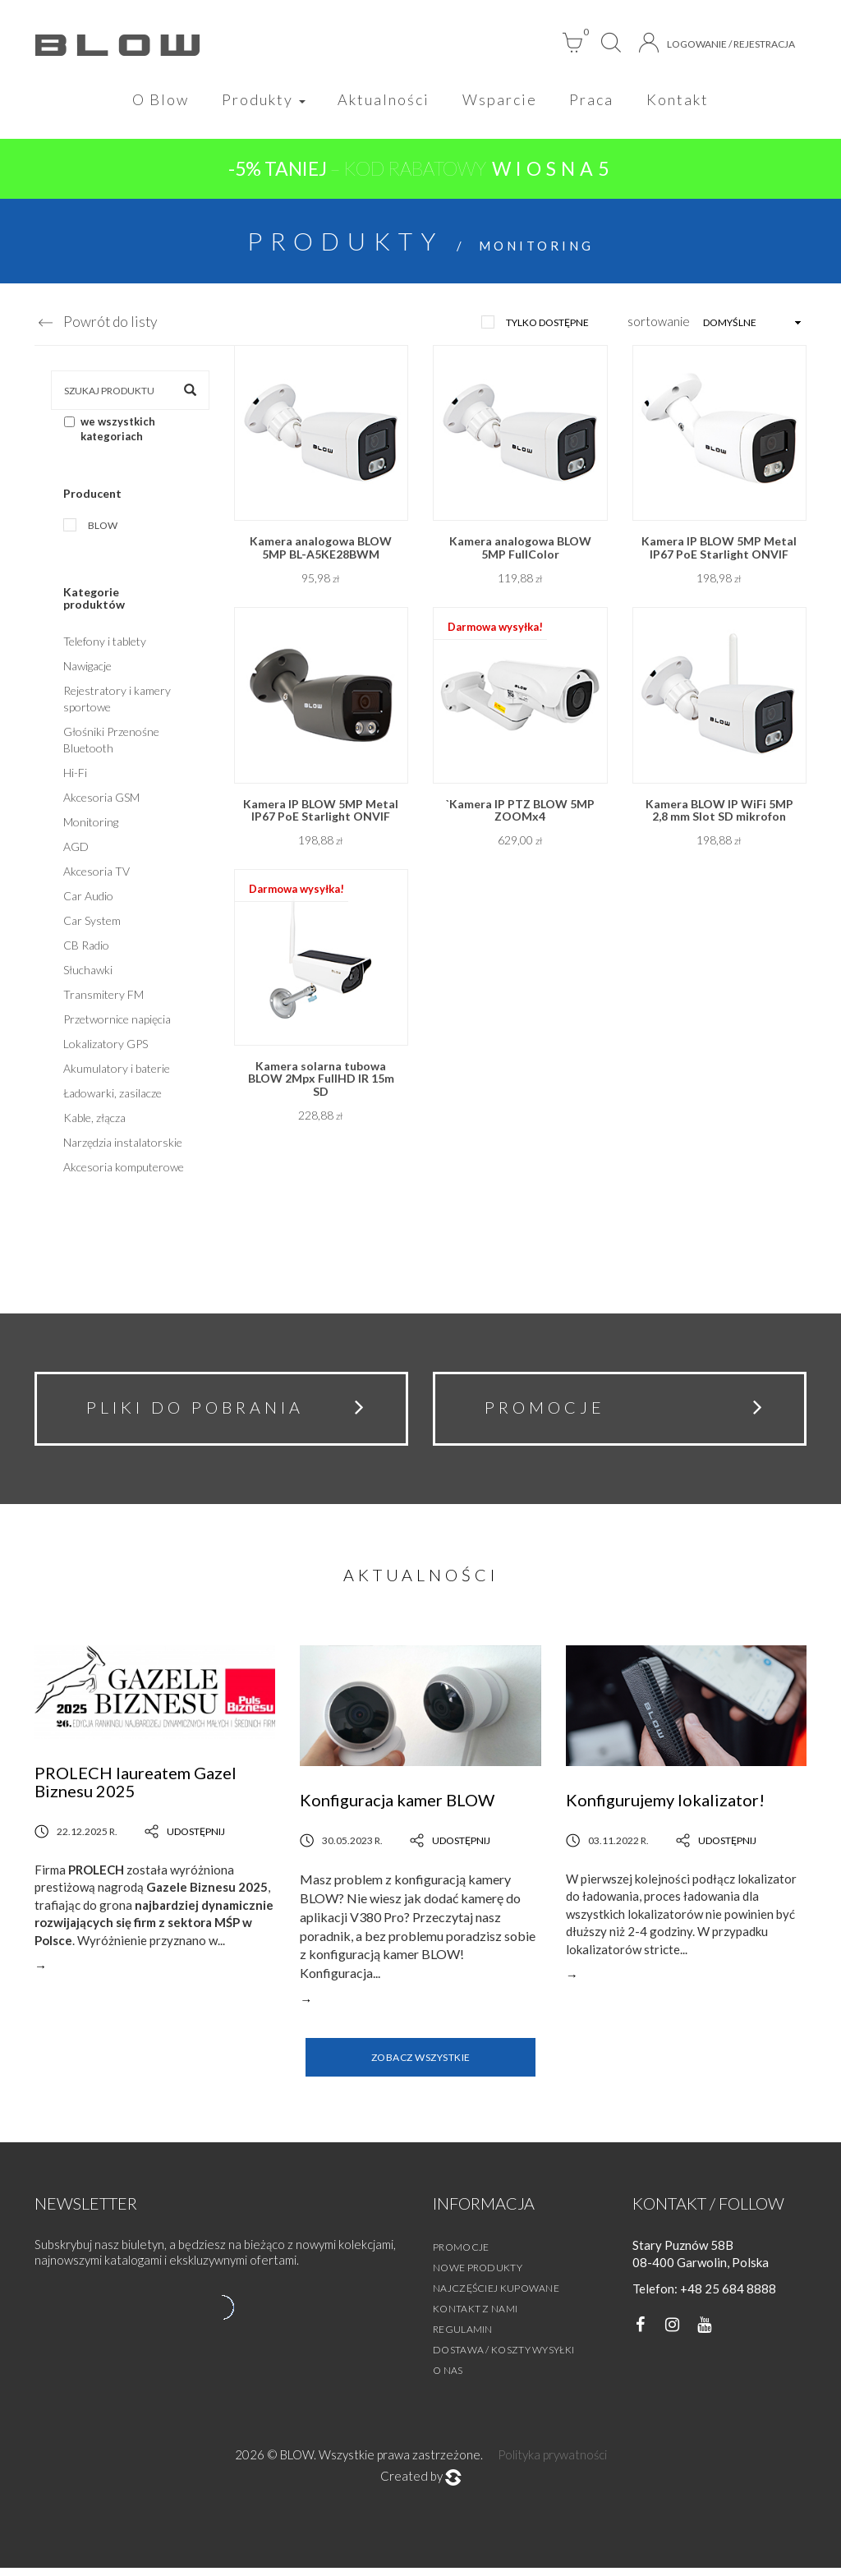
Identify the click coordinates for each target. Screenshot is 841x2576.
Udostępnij (185, 1839)
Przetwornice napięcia (117, 1021)
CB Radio (86, 947)
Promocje (461, 2255)
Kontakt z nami (475, 2317)
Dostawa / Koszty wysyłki (503, 2358)
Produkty (259, 100)
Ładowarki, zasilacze (112, 1095)
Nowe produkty (477, 2276)
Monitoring (90, 824)
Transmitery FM (103, 997)
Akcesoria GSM (101, 800)
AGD (76, 849)
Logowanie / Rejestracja (717, 43)
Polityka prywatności (552, 2462)
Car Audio (88, 898)
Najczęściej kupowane (496, 2296)
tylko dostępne (547, 325)
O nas (448, 2378)
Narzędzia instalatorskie (122, 1145)
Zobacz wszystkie (421, 2065)
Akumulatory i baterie (116, 1071)
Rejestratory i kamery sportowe (117, 701)
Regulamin (463, 2337)
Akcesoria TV (96, 874)
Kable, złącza (94, 1120)
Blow (102, 528)
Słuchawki (88, 972)
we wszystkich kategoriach (109, 431)
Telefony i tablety (104, 644)
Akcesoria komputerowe (123, 1169)
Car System (92, 923)
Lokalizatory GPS (105, 1046)
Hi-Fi (75, 775)
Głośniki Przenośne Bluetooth (111, 742)
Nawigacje (87, 668)
